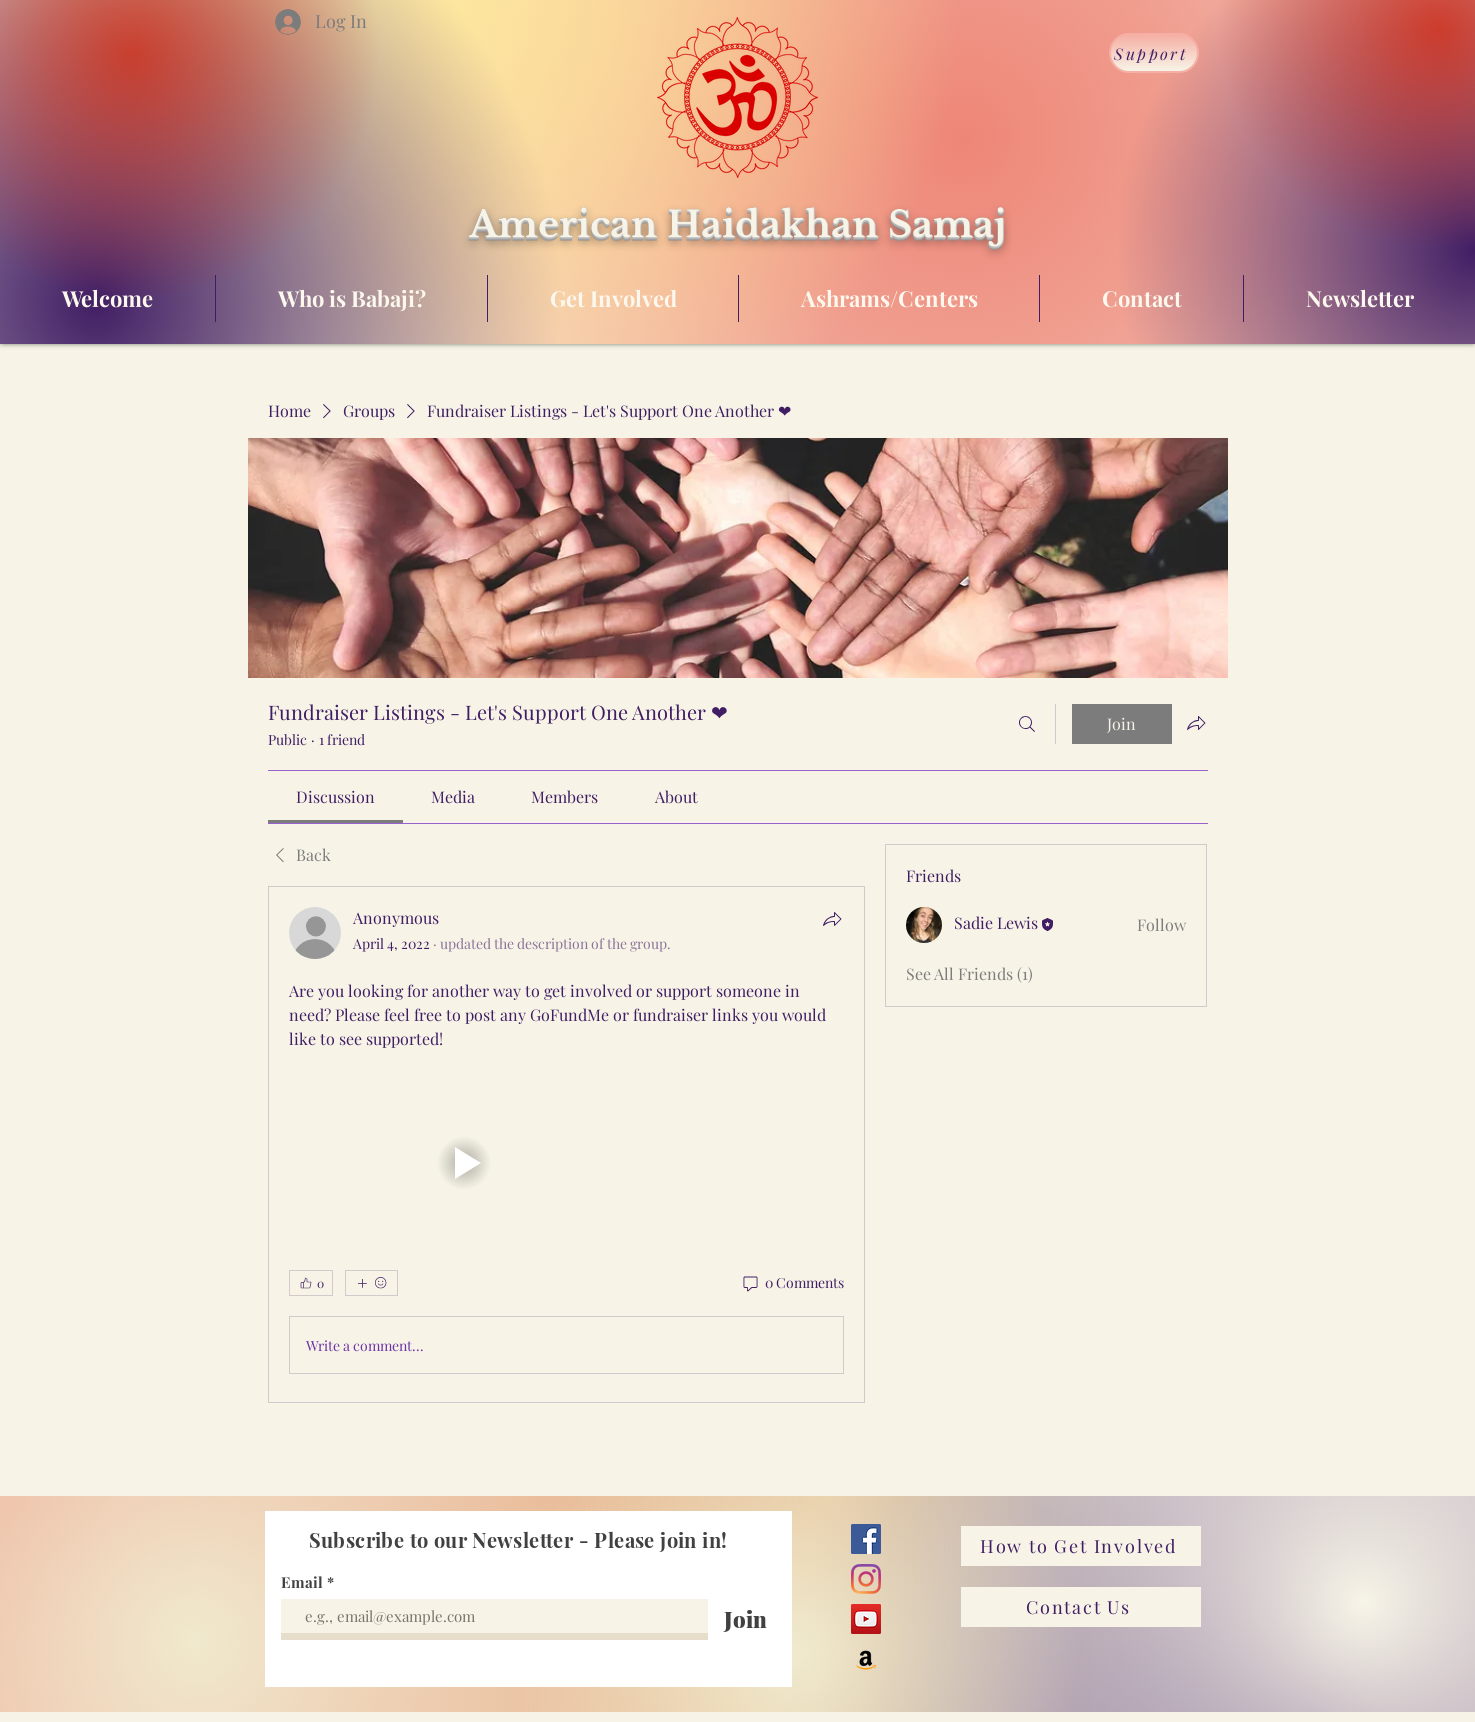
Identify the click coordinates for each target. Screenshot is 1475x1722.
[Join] (745, 1619)
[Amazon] (866, 1659)
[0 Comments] (792, 1283)
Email (304, 1582)
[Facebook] (866, 1539)
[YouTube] (866, 1619)
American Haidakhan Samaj (737, 224)
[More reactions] (371, 1283)
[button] (464, 1162)
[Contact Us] (1081, 1607)
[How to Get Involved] (1081, 1546)
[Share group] (1196, 723)
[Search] (1027, 724)
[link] (335, 796)
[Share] (832, 919)
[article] (567, 1144)
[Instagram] (866, 1579)
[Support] (1154, 53)
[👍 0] (311, 1283)
